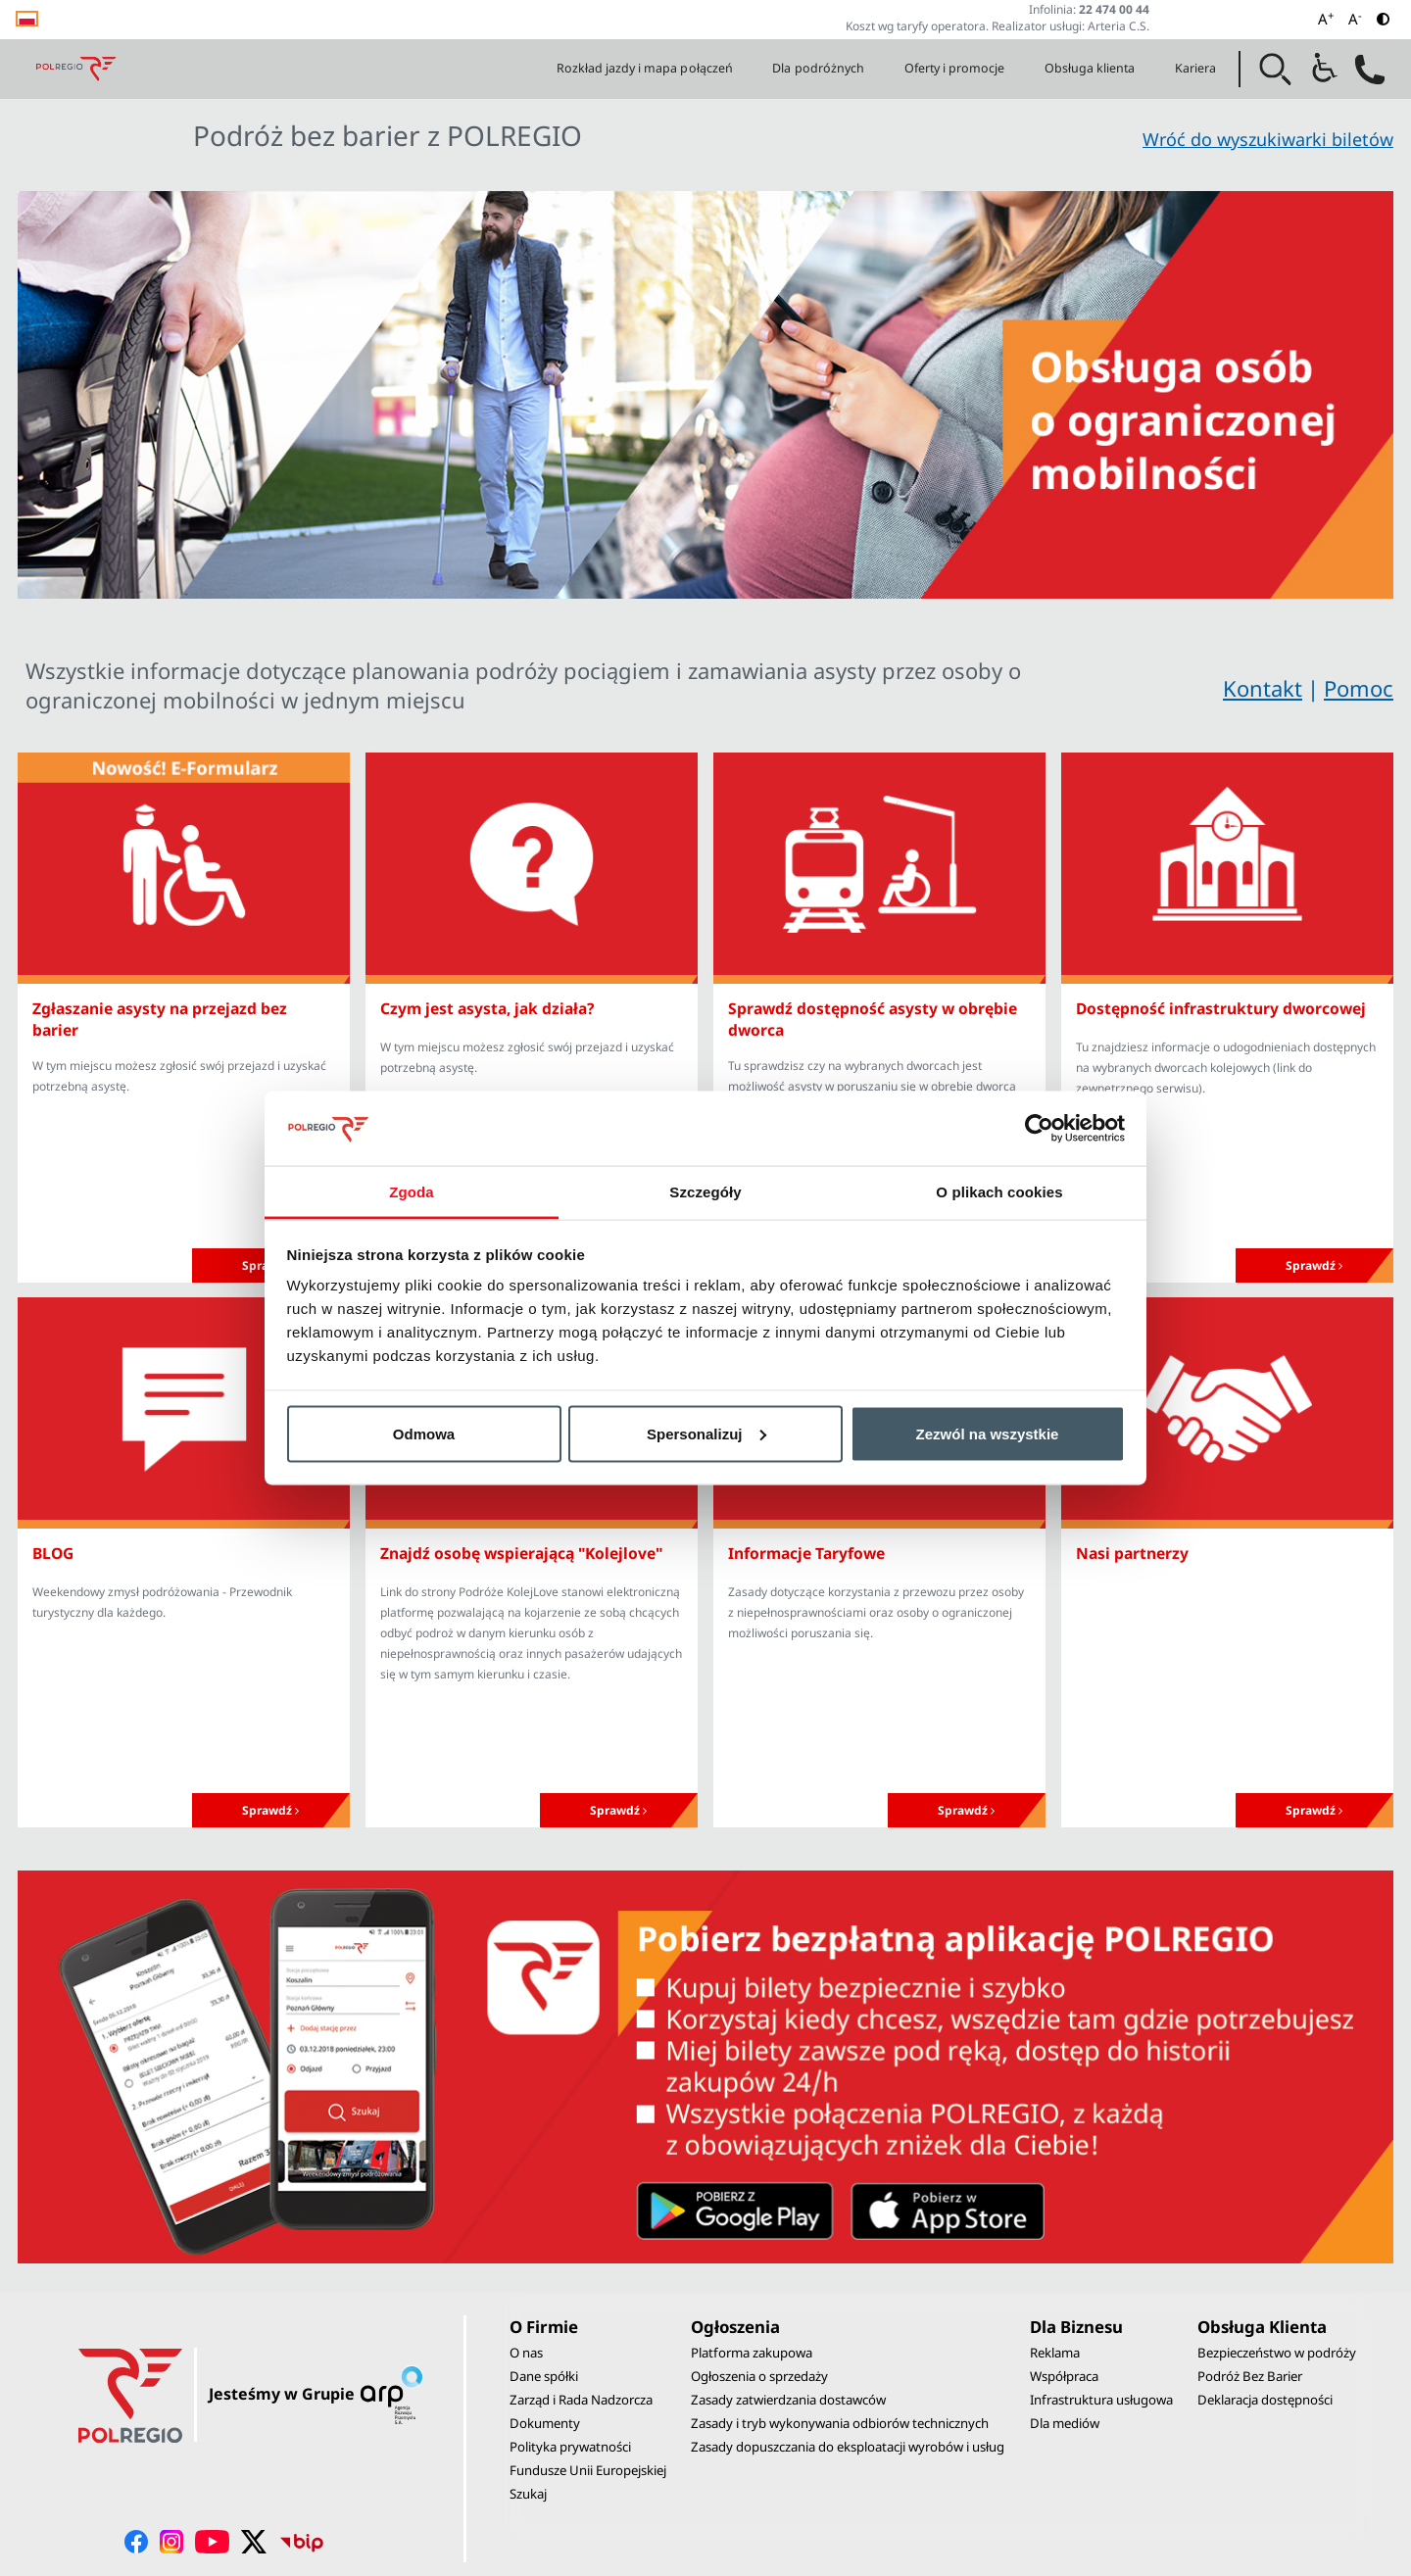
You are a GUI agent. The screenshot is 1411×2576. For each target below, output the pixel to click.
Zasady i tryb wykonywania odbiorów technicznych (840, 2423)
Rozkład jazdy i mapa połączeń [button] (645, 68)
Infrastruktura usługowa (1101, 2399)
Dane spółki (544, 2376)
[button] (1275, 69)
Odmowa (424, 1433)
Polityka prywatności (570, 2446)
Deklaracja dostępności (1265, 2399)
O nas (526, 2352)
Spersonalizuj (706, 1433)
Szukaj (528, 2494)
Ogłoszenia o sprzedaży (759, 2376)
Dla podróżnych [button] (818, 68)
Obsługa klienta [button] (1090, 68)
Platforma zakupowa (751, 2352)
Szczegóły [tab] (705, 1192)
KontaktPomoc (1308, 689)
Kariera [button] (1195, 68)
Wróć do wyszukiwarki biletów (1268, 139)
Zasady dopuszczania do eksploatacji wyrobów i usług (847, 2446)
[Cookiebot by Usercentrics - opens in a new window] (1039, 1127)
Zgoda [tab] (411, 1192)
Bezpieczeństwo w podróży (1276, 2352)
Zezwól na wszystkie (987, 1433)
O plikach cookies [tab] (999, 1192)
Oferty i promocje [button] (954, 68)
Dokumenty (545, 2423)
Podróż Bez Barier (1249, 2376)
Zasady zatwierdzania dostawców (788, 2399)
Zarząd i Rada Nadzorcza (581, 2399)
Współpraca (1064, 2376)
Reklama (1055, 2352)
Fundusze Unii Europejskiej (588, 2470)
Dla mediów (1064, 2423)
